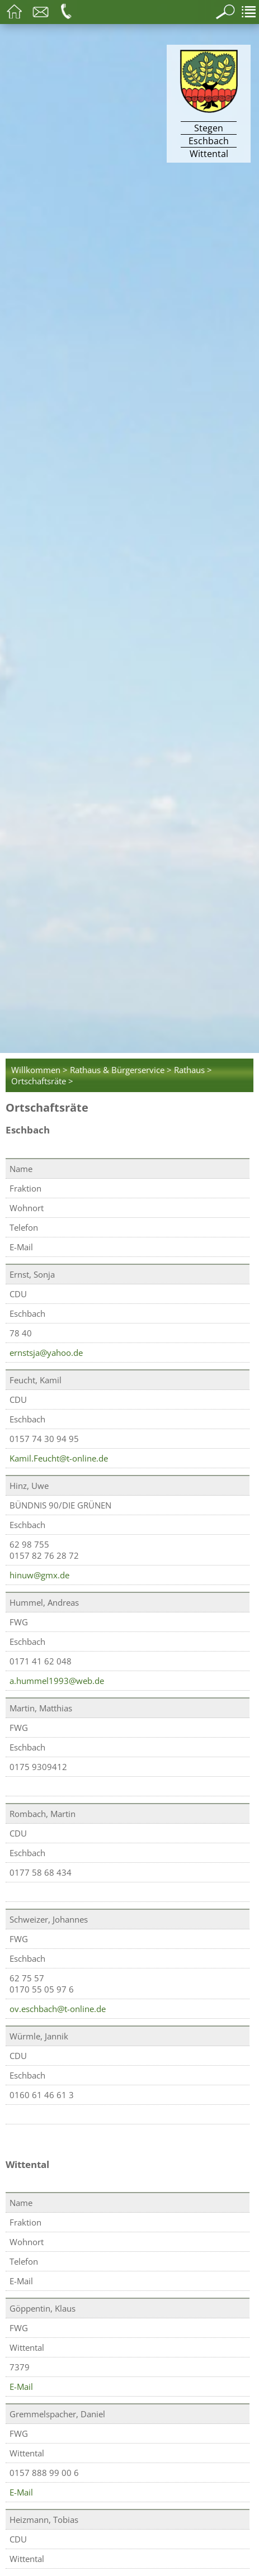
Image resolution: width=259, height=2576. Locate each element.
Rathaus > (193, 1069)
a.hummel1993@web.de (57, 1680)
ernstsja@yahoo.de (46, 1352)
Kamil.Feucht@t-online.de (59, 1458)
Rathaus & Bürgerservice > (121, 1069)
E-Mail (21, 2386)
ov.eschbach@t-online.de (58, 2008)
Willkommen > (39, 1069)
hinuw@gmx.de (39, 1575)
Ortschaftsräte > (42, 1081)
